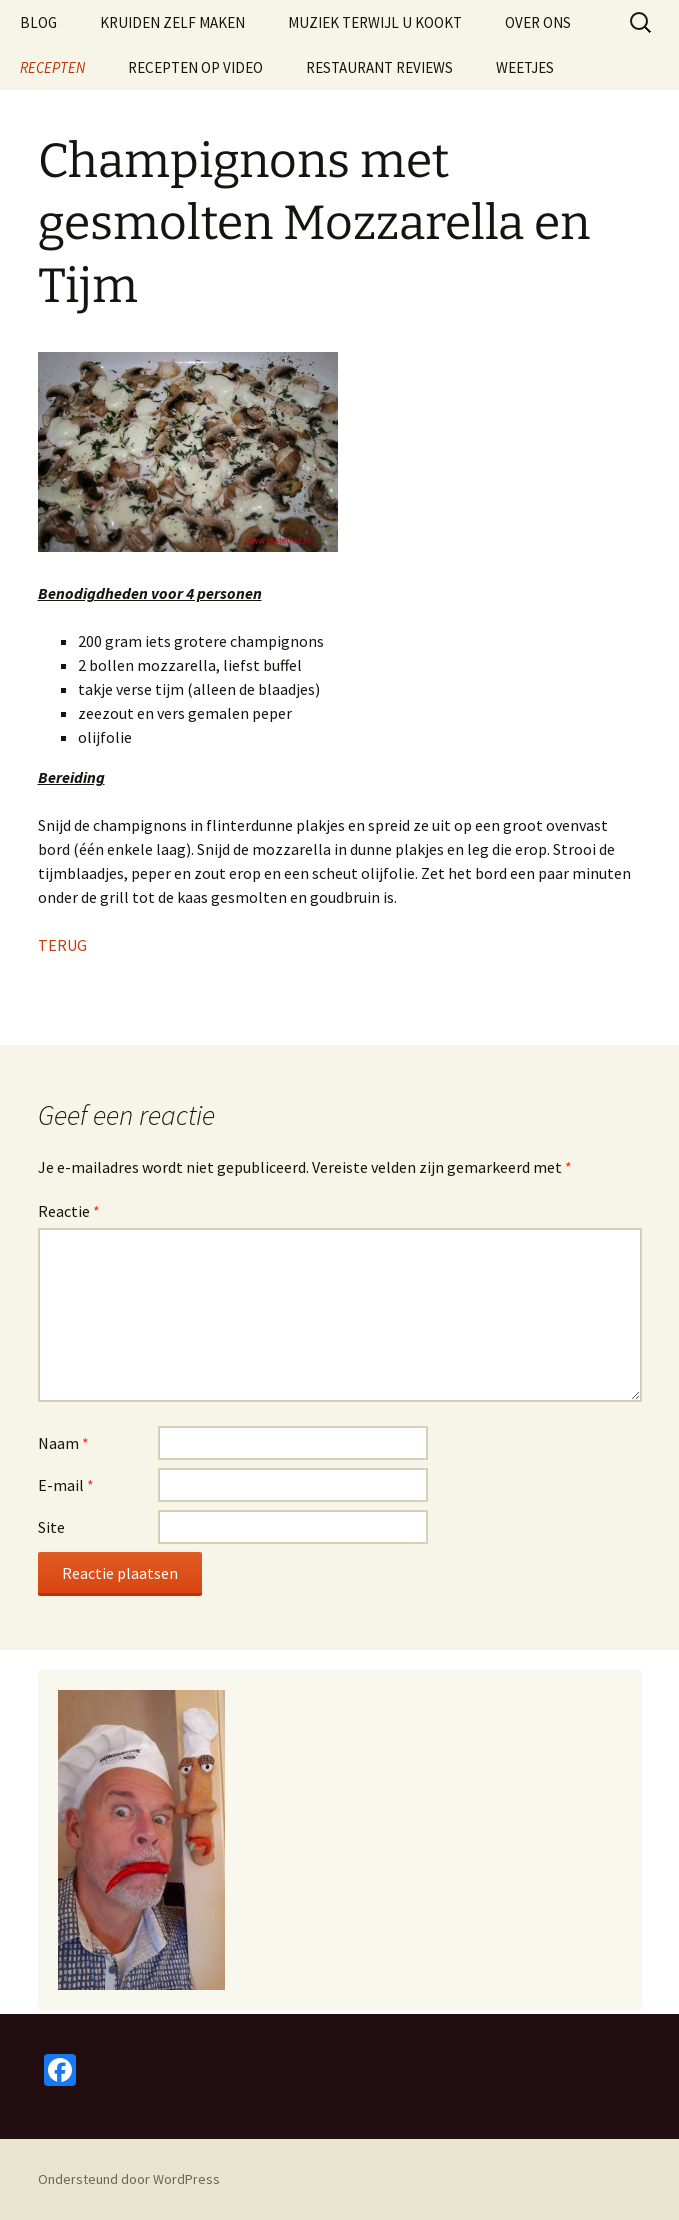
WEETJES (525, 67)
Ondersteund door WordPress (129, 2179)
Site (51, 1527)
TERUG (62, 945)
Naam (63, 1443)
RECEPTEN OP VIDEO (195, 67)
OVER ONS (538, 22)
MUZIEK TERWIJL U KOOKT (375, 22)
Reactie (69, 1211)
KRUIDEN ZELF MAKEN (172, 22)
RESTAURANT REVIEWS (379, 67)
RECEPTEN (52, 67)
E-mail (66, 1485)
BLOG (38, 22)
